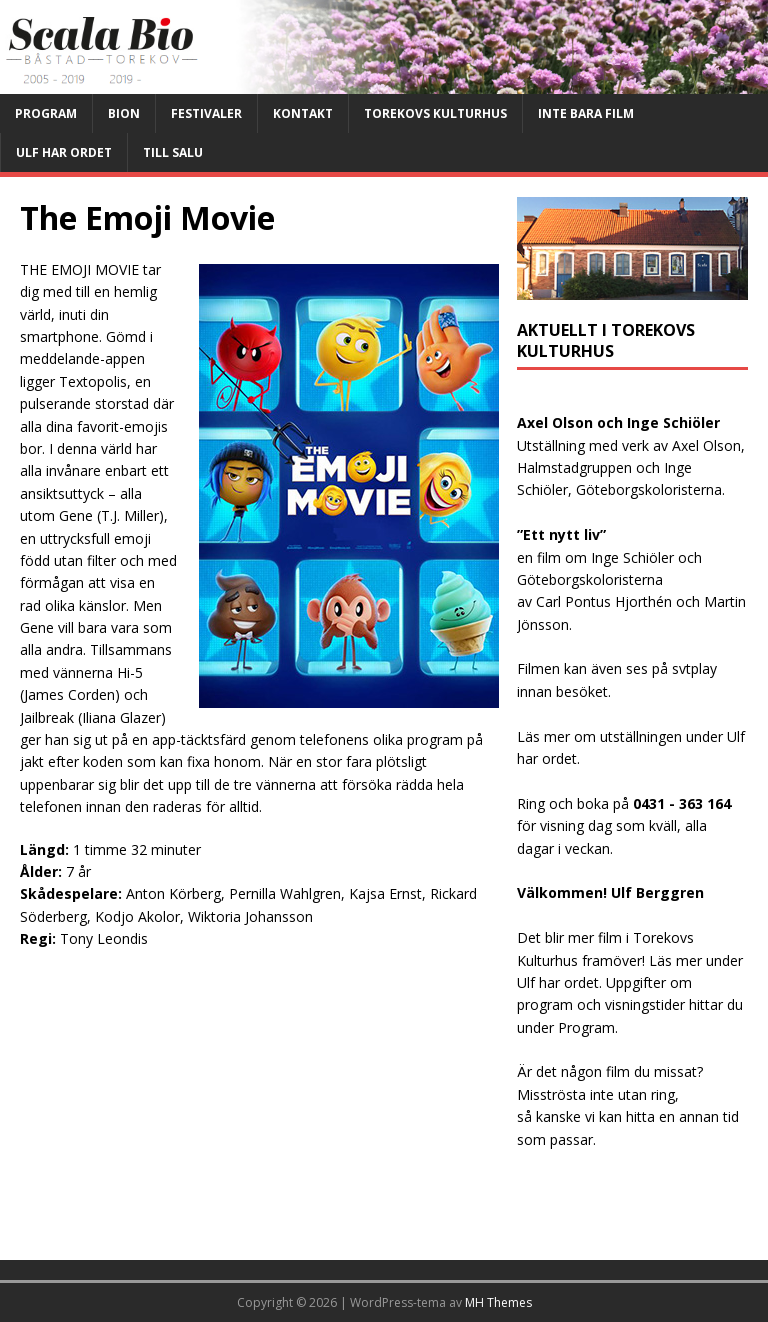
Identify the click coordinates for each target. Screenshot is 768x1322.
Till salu (173, 152)
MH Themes (498, 1302)
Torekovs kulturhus (435, 113)
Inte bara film (586, 113)
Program (46, 113)
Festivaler (206, 113)
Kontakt (303, 113)
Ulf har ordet (64, 152)
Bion (124, 113)
